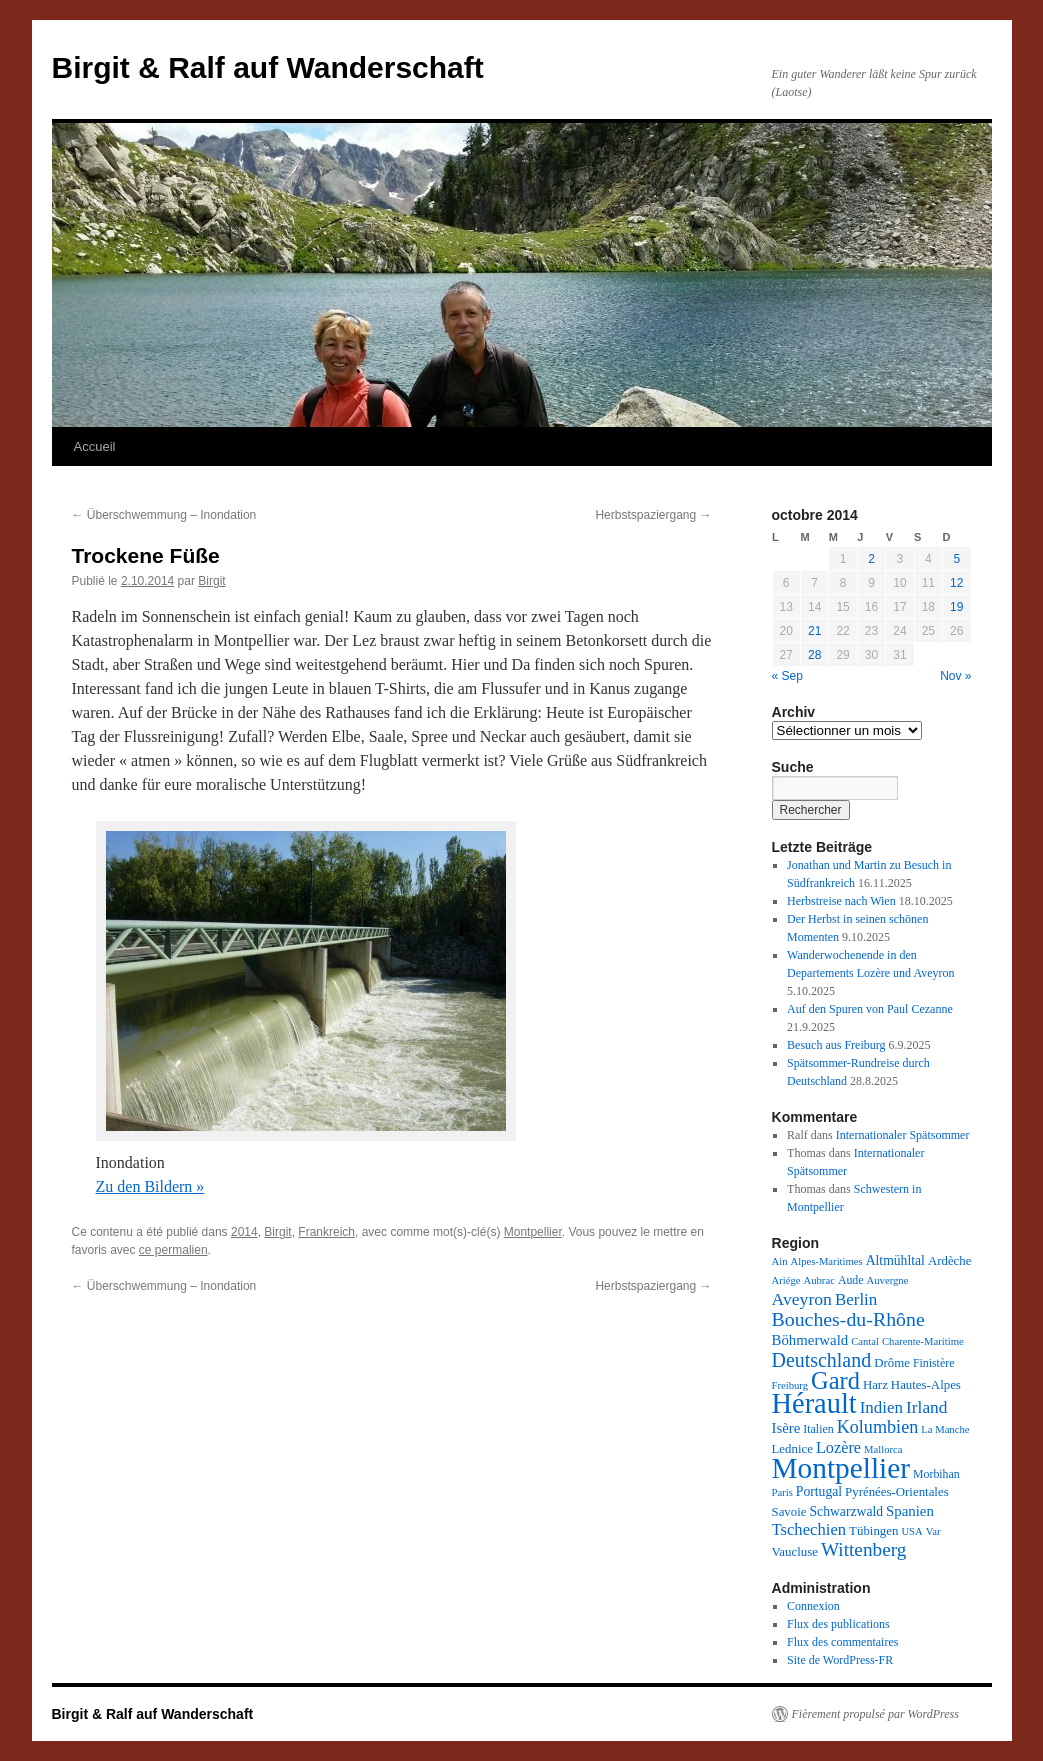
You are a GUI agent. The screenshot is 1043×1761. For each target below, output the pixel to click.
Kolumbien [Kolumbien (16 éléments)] (878, 1427)
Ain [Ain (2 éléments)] (780, 1261)
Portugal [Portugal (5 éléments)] (819, 1491)
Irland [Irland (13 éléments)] (926, 1407)
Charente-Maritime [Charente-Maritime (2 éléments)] (923, 1341)
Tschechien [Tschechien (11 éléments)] (809, 1529)
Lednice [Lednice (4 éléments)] (792, 1449)
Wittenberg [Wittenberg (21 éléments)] (863, 1549)
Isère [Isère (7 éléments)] (786, 1428)
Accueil (95, 446)
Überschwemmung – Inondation (164, 515)
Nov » (955, 676)
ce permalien (173, 1250)
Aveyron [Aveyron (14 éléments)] (802, 1299)
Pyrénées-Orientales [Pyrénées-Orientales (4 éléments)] (897, 1492)
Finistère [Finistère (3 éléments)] (934, 1363)
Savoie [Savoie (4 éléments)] (789, 1512)
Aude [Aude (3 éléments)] (851, 1280)
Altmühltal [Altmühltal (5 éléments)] (895, 1260)
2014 (244, 1232)
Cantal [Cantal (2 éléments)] (865, 1341)
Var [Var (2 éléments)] (933, 1531)
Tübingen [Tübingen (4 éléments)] (873, 1531)
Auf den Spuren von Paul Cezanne (870, 1009)
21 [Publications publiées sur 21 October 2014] (814, 631)
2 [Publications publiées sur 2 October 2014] (871, 559)
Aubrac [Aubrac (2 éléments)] (819, 1280)
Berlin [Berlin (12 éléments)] (856, 1299)
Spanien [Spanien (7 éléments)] (910, 1511)
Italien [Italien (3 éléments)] (818, 1429)
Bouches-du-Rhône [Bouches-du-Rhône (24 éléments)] (848, 1319)
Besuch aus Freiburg (836, 1045)
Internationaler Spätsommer (903, 1135)
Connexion (813, 1606)
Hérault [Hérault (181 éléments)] (814, 1403)
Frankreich (326, 1232)
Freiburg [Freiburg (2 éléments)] (790, 1385)
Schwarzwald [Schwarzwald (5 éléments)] (847, 1511)
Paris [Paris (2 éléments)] (782, 1492)
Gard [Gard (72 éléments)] (835, 1380)
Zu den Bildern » (150, 1186)
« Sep (787, 676)
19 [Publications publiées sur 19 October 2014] (956, 607)
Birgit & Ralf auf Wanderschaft (268, 67)
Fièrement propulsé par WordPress (875, 1714)
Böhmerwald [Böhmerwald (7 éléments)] (810, 1340)
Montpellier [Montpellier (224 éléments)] (841, 1468)
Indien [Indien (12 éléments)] (881, 1407)
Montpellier (533, 1232)
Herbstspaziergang (653, 515)
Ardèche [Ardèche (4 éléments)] (950, 1261)
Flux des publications (838, 1624)
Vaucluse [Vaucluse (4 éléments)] (795, 1552)
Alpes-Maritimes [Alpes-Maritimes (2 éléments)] (826, 1261)
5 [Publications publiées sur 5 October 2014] (956, 559)
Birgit (211, 581)
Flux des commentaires (842, 1642)
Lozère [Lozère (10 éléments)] (838, 1448)
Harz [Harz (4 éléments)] (875, 1385)
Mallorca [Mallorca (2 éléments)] (883, 1449)
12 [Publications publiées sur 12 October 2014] (956, 583)
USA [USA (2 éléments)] (911, 1531)
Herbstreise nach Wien (841, 901)
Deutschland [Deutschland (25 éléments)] (822, 1360)
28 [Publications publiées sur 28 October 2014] (814, 655)
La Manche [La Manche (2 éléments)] (945, 1429)
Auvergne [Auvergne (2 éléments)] (888, 1280)
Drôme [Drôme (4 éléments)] (892, 1363)
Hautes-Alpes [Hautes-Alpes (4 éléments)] (926, 1385)
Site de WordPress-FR (840, 1660)
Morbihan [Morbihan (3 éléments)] (936, 1474)
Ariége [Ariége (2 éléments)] (786, 1280)
